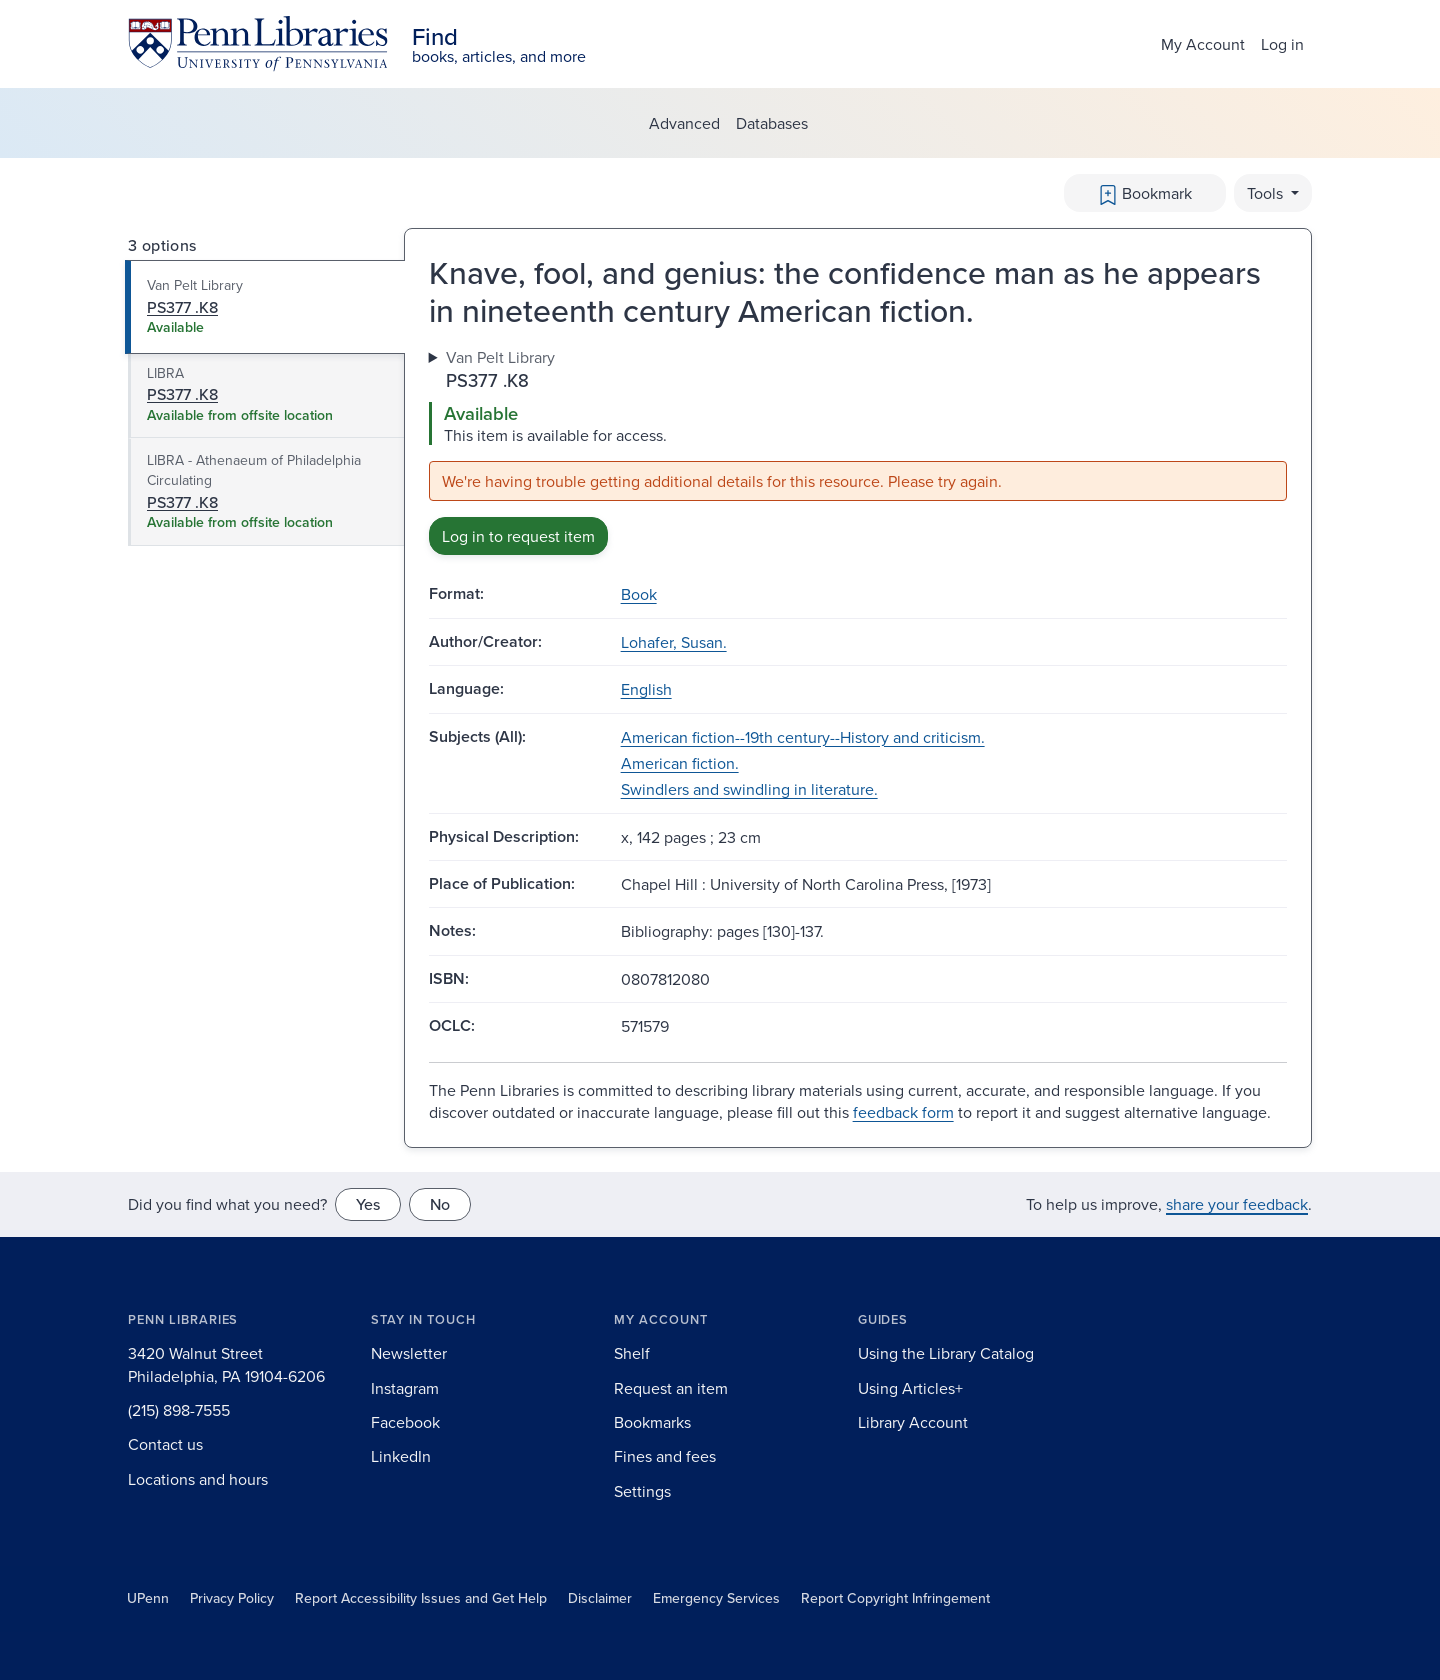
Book (639, 594)
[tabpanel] (858, 451)
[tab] (265, 307)
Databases (772, 123)
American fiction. (680, 763)
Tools (1267, 193)
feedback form (903, 1112)
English (646, 689)
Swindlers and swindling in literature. (749, 789)
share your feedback (1237, 1204)
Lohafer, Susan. (674, 642)
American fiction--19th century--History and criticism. (803, 737)
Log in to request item (518, 536)
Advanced (684, 123)
